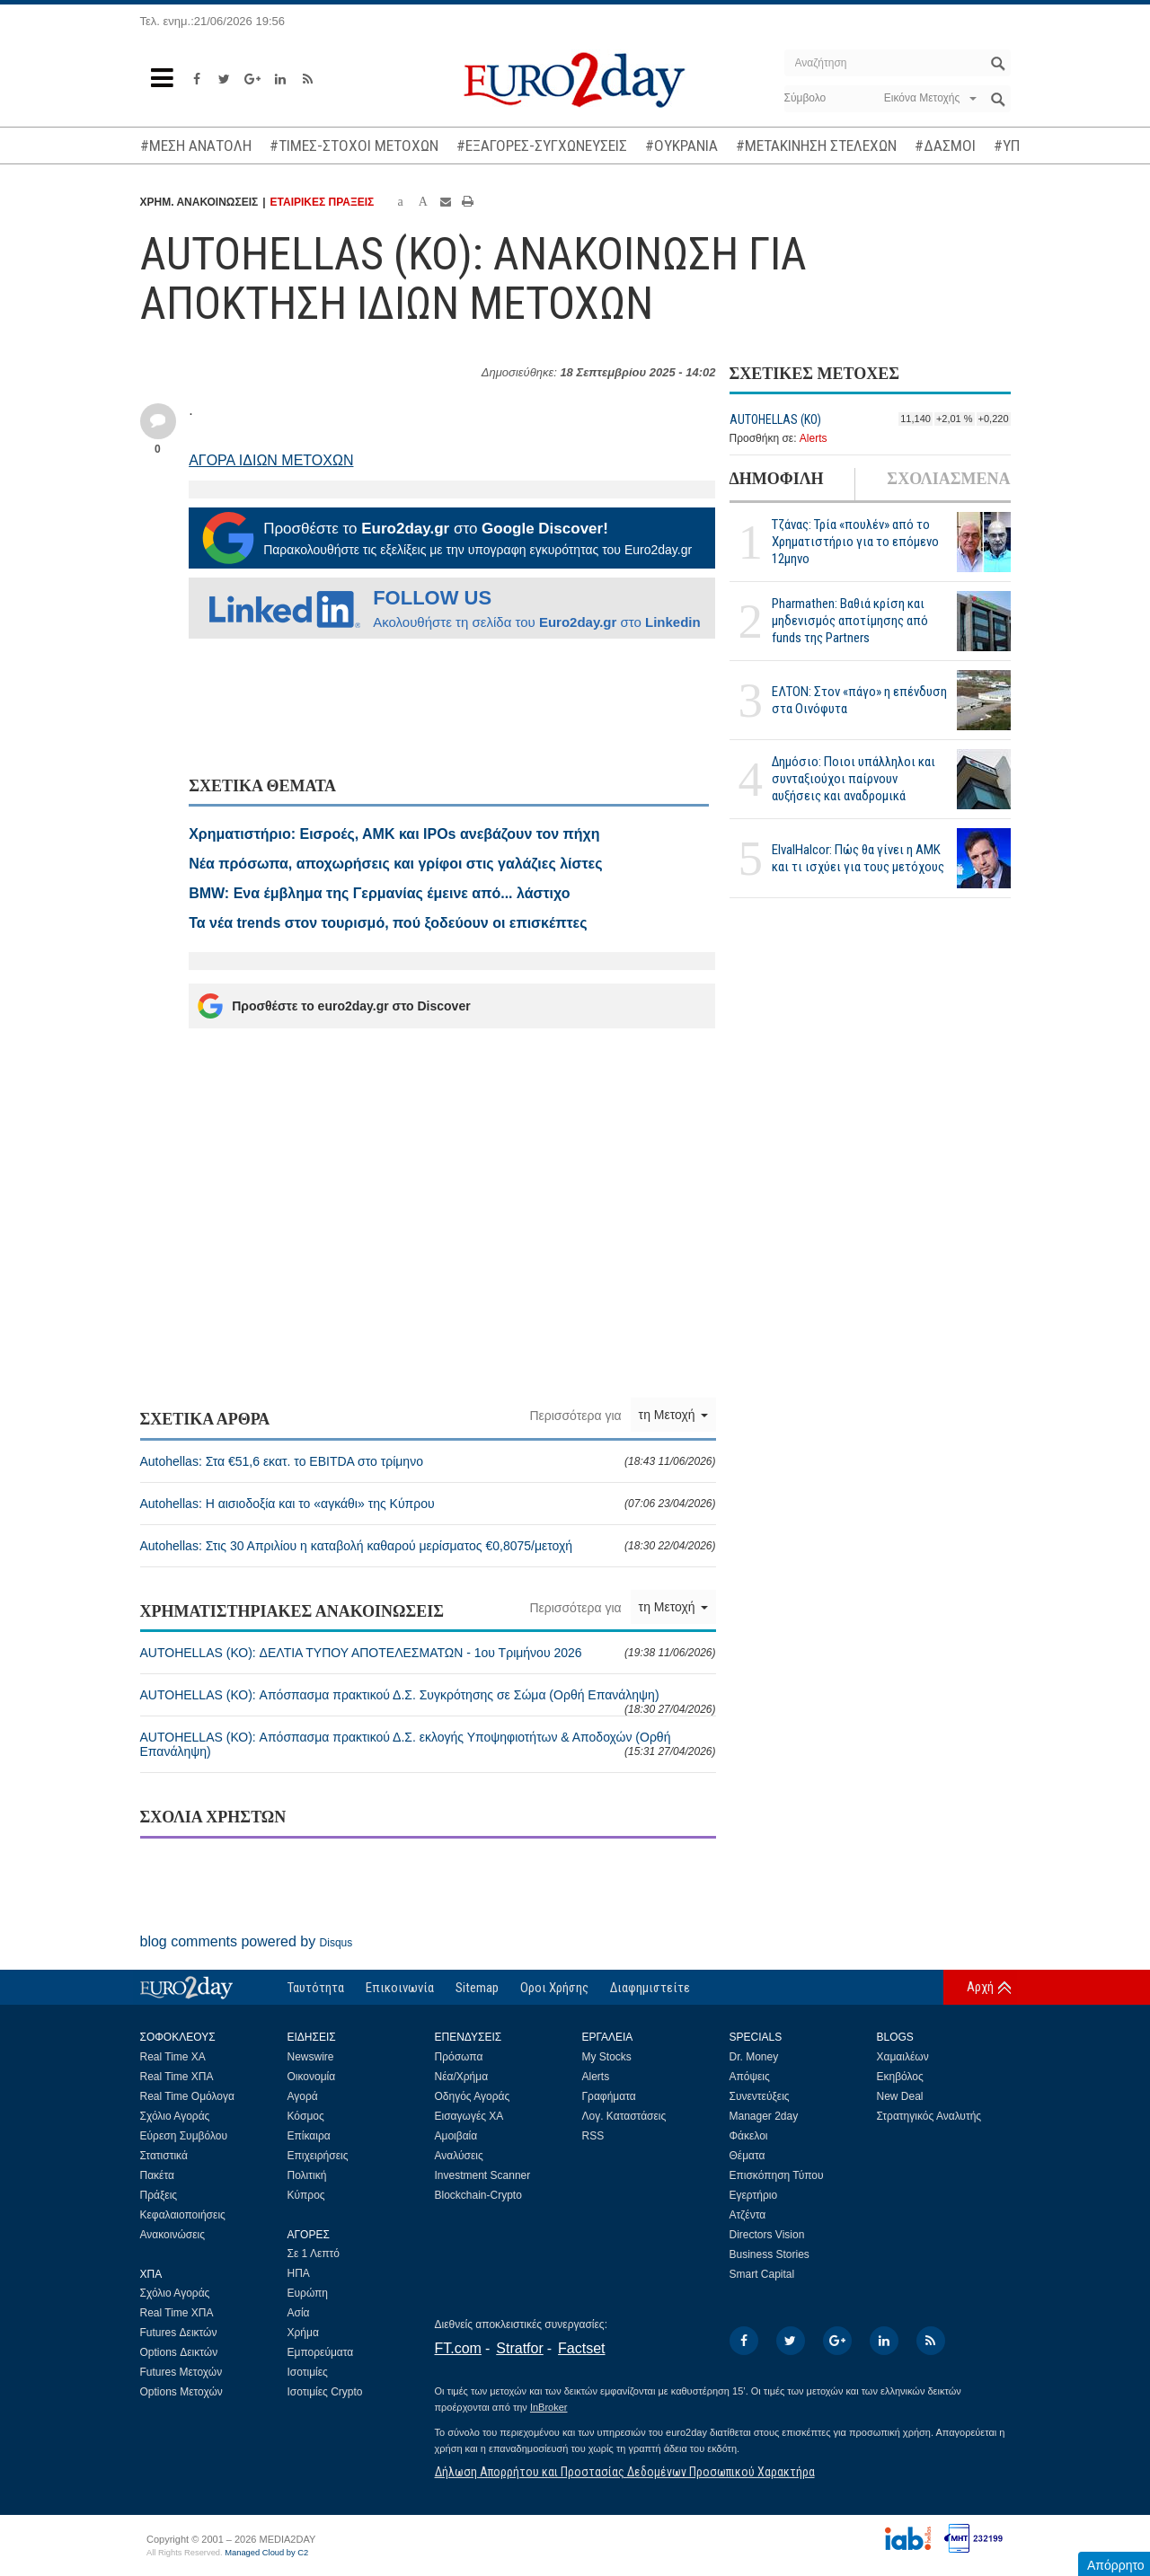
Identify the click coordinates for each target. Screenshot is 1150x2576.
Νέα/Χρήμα (462, 2076)
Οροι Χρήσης (554, 1988)
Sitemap (477, 1988)
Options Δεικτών (179, 2352)
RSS (593, 2136)
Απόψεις (750, 2076)
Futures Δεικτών (178, 2332)
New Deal (900, 2096)
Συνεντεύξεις (760, 2096)
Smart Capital (762, 2274)
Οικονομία (312, 2076)
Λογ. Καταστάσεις (624, 2116)
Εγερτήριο (754, 2195)
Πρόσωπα (459, 2057)
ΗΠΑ (299, 2273)
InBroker (549, 2407)
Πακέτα (157, 2175)
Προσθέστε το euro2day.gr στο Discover (334, 1006)
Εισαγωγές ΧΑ (469, 2116)
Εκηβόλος (900, 2076)
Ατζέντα (748, 2215)
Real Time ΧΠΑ (177, 2076)
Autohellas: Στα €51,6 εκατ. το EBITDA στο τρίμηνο (428, 1461)
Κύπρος (306, 2195)
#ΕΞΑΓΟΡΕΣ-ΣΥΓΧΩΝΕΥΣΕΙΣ (541, 145)
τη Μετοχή (673, 1414)
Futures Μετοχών (181, 2372)
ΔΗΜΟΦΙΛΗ (777, 479)
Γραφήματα (609, 2096)
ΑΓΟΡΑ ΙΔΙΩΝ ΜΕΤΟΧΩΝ (271, 460)
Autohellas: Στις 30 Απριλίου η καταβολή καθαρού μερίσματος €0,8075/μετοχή (428, 1546)
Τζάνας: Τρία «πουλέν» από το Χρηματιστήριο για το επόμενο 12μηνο (855, 541)
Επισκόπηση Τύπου (777, 2175)
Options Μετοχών (181, 2392)
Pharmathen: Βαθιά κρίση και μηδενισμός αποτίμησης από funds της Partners (850, 620)
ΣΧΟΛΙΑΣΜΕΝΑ (948, 479)
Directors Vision (767, 2234)
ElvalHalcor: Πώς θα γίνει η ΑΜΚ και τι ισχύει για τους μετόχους (858, 858)
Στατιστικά (164, 2155)
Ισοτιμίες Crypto (325, 2392)
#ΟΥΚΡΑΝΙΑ (681, 145)
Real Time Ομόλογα (187, 2096)
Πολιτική (307, 2175)
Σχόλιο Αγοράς (175, 2116)
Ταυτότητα (316, 1988)
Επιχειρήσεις (318, 2155)
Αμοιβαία (456, 2136)
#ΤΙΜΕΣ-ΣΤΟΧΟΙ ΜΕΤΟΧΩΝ (354, 145)
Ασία (299, 2313)
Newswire (311, 2057)
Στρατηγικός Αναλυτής (929, 2116)
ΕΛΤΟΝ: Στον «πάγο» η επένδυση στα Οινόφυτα (859, 700)
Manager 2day (764, 2116)
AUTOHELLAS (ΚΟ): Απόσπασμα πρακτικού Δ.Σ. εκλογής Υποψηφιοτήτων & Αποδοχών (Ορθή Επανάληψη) (428, 1744)
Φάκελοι (749, 2136)
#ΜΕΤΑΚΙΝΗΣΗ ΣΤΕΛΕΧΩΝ (816, 145)
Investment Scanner (483, 2175)
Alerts (813, 438)
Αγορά (303, 2096)
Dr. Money (754, 2057)
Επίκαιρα (309, 2136)
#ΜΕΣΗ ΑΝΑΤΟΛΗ (196, 145)
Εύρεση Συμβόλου (183, 2136)
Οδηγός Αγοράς (472, 2096)
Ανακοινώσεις (173, 2234)
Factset (581, 2348)
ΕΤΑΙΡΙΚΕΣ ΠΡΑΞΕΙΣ (322, 202)
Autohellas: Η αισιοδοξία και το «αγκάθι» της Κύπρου (428, 1503)
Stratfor (519, 2348)
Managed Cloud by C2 (266, 2552)
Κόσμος (306, 2116)
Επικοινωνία (400, 1988)
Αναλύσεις (459, 2155)
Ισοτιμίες (308, 2372)
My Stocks (607, 2057)
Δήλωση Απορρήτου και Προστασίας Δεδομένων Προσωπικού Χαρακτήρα (625, 2472)
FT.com (458, 2348)
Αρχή (980, 1987)
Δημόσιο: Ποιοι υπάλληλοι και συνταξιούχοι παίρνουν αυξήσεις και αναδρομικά (853, 779)
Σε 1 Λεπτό (314, 2253)
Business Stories (769, 2254)
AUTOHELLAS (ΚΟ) (775, 419)
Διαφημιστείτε (650, 1988)
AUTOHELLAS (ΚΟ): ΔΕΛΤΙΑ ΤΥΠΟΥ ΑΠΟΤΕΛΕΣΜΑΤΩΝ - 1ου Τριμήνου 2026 (428, 1652)
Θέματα (747, 2155)
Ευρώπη (308, 2293)
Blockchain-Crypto (478, 2195)
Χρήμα (303, 2332)
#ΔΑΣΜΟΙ (945, 145)
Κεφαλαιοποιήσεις (183, 2215)
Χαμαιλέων (903, 2057)
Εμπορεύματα (321, 2352)
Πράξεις (159, 2195)
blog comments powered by (246, 1941)
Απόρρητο (1116, 2565)
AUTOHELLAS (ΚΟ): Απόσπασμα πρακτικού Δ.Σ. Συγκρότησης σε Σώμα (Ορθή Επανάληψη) (428, 1702)
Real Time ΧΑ (173, 2057)
